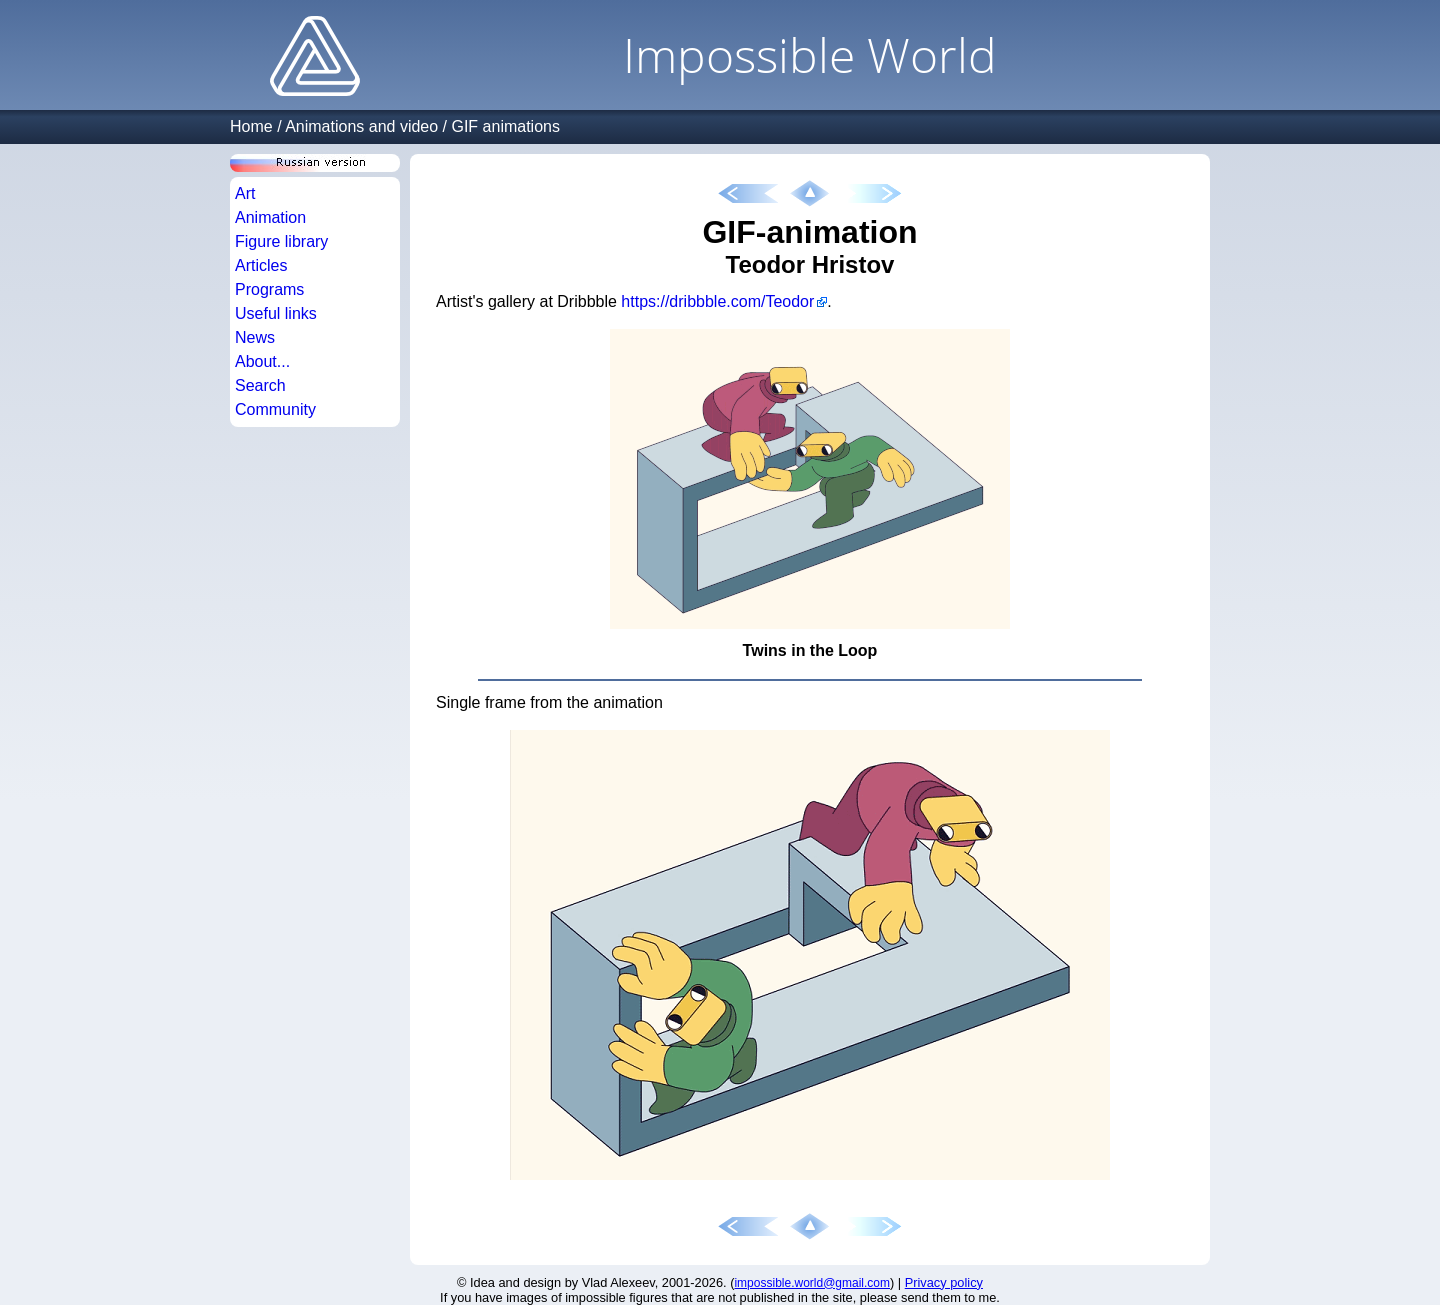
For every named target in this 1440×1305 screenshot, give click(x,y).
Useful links (276, 313)
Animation (270, 217)
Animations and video (361, 126)
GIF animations (505, 126)
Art (245, 193)
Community (275, 409)
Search (260, 385)
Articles (261, 265)
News (255, 337)
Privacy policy (944, 1282)
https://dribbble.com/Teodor (717, 301)
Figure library (281, 241)
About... (262, 361)
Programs (269, 289)
